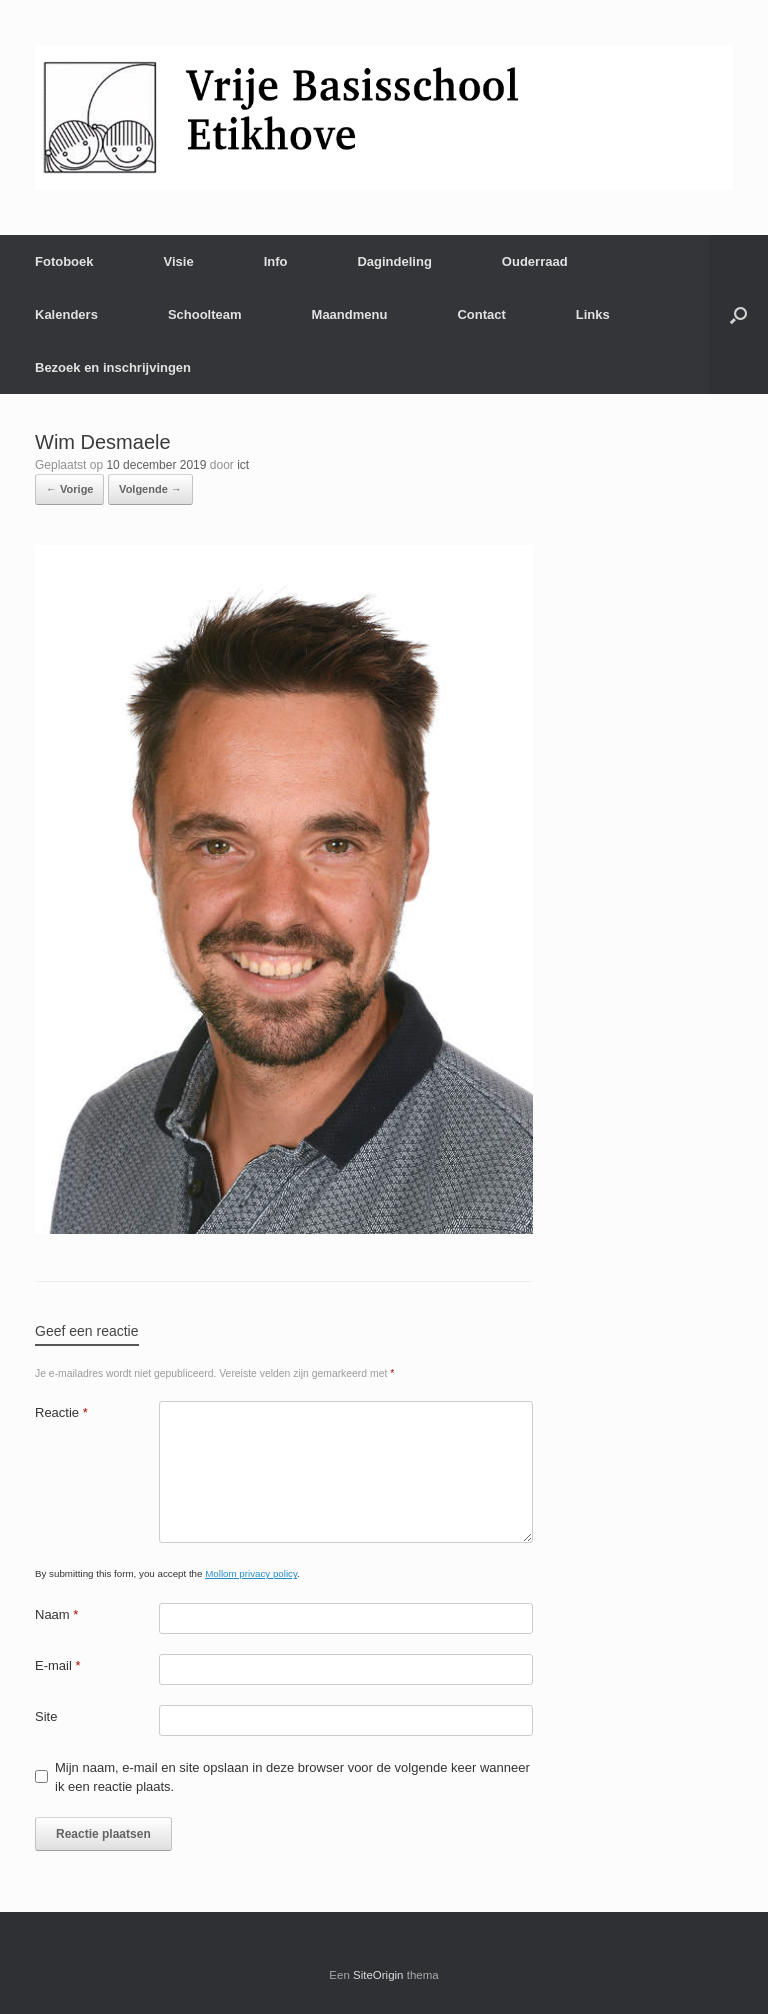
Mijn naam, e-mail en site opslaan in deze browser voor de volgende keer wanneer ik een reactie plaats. (292, 1777)
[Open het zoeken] (738, 314)
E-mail (58, 1665)
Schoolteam (205, 314)
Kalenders (66, 314)
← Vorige (69, 489)
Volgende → (150, 489)
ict (243, 465)
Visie (179, 261)
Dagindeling (394, 261)
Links (593, 314)
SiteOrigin (378, 1975)
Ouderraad (535, 261)
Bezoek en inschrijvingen (113, 367)
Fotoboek (64, 261)
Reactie (61, 1412)
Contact (481, 314)
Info (276, 261)
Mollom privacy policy (251, 1573)
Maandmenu (350, 314)
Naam (56, 1614)
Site (46, 1716)
